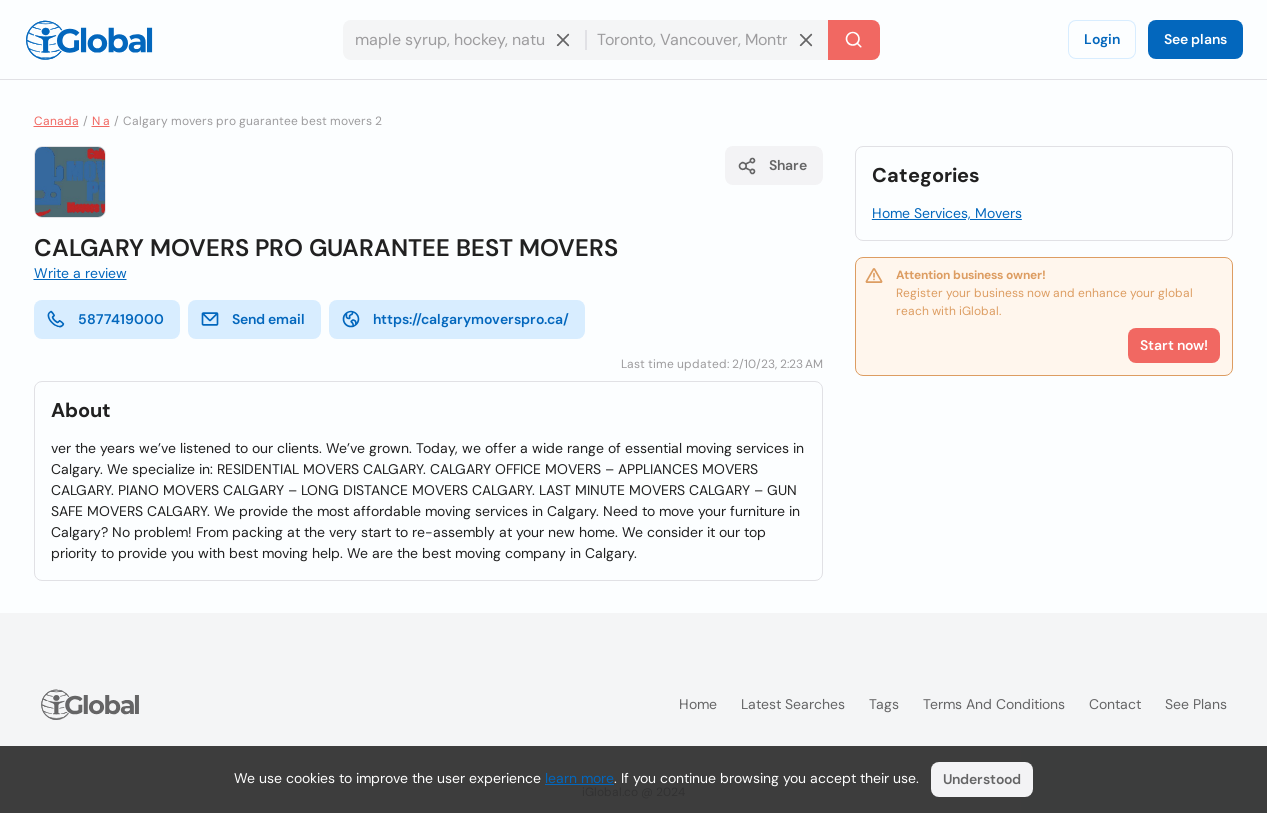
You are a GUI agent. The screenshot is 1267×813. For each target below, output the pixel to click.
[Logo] (89, 40)
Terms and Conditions (994, 704)
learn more (579, 778)
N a (101, 121)
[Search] (854, 40)
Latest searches (793, 704)
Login (1102, 39)
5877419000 (105, 319)
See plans (1195, 39)
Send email (252, 319)
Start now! (1174, 345)
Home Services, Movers (947, 213)
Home (698, 704)
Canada (56, 121)
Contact (1115, 704)
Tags (884, 704)
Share (772, 166)
